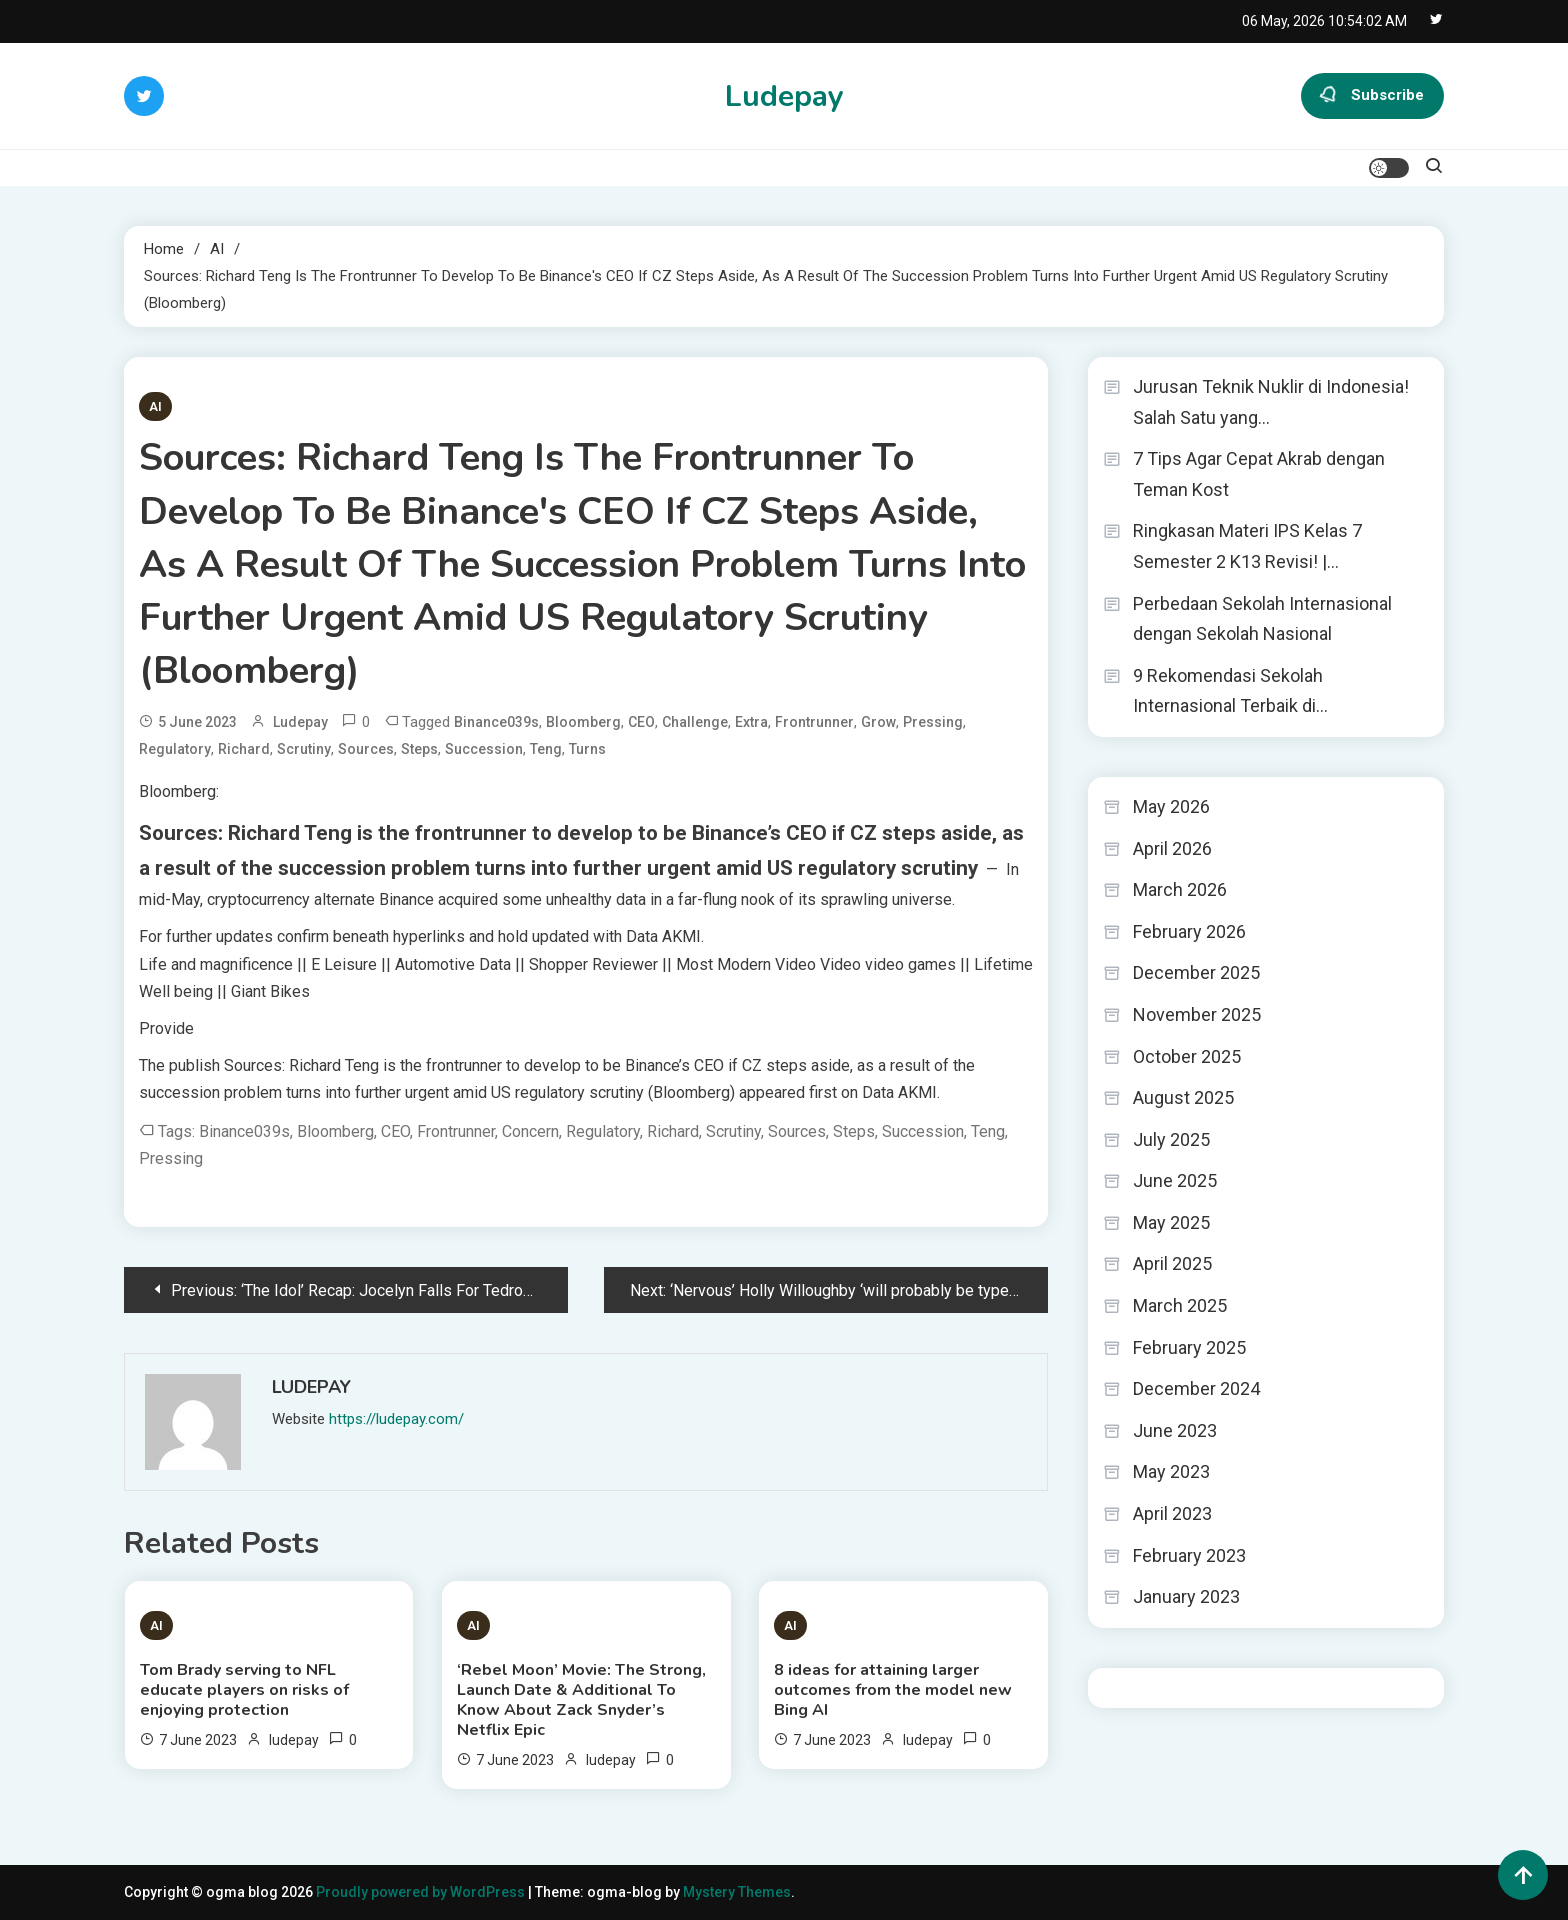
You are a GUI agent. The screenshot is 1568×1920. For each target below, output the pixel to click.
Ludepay (784, 96)
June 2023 (1175, 1430)
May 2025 (1171, 1222)
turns (587, 749)
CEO (641, 722)
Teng (546, 749)
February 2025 (1189, 1347)
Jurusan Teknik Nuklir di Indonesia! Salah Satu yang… (1271, 402)
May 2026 (1171, 806)
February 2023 (1189, 1555)
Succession (484, 749)
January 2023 (1186, 1596)
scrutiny (304, 749)
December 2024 (1196, 1388)
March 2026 (1180, 889)
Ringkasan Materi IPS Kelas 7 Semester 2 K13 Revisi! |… (1247, 546)
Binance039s (496, 722)
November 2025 (1197, 1014)
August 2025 (1183, 1097)
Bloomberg (583, 722)
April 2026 (1172, 848)
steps (419, 749)
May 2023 (1171, 1471)
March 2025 (1180, 1305)
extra (751, 722)
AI (155, 406)
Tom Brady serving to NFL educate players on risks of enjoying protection (244, 1690)
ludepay (300, 722)
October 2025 (1187, 1056)
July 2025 (1171, 1139)
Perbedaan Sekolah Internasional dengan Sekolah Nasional (1262, 619)
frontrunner (814, 722)
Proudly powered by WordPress (422, 1892)
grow (878, 722)
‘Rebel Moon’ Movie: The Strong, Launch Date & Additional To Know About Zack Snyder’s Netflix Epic (581, 1700)
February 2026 (1189, 931)
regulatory (175, 749)
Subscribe (1372, 96)
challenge (695, 722)
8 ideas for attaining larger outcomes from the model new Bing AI (893, 1690)
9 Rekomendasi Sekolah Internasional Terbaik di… (1230, 691)
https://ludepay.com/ (396, 1419)
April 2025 (1172, 1263)
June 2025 (1175, 1180)
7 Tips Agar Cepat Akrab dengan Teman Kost (1259, 474)
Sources (366, 749)
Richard (244, 749)
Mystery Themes (737, 1892)
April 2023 (1172, 1513)
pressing (933, 722)
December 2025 (1196, 972)
